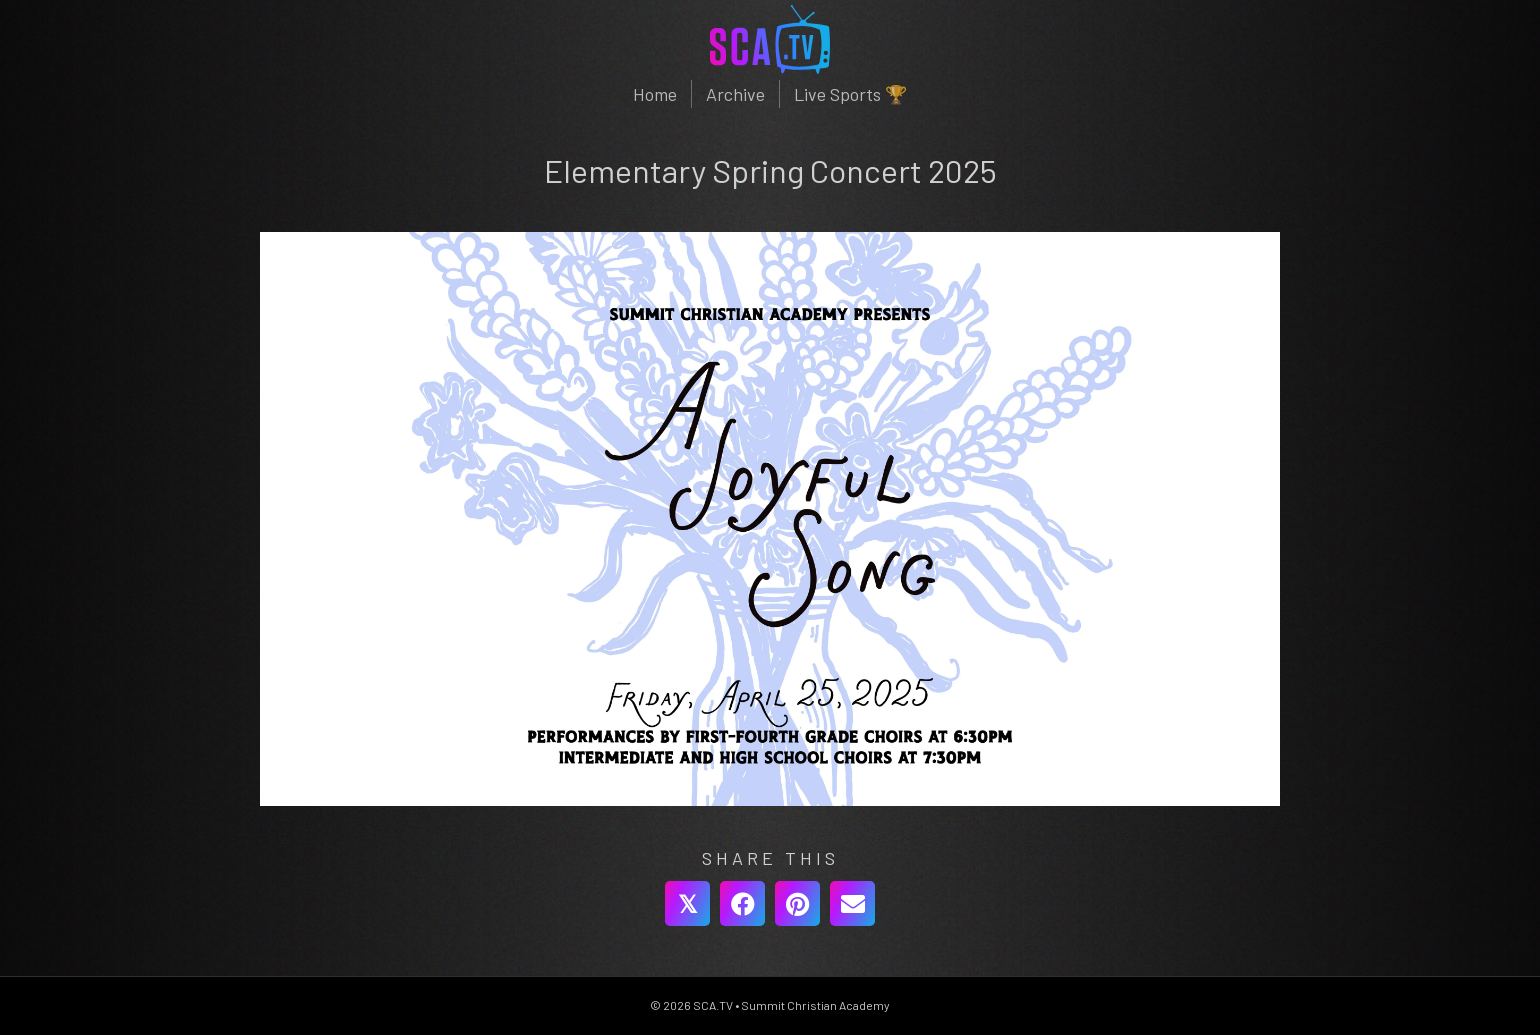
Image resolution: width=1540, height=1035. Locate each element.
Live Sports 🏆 (850, 94)
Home (655, 94)
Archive (735, 94)
